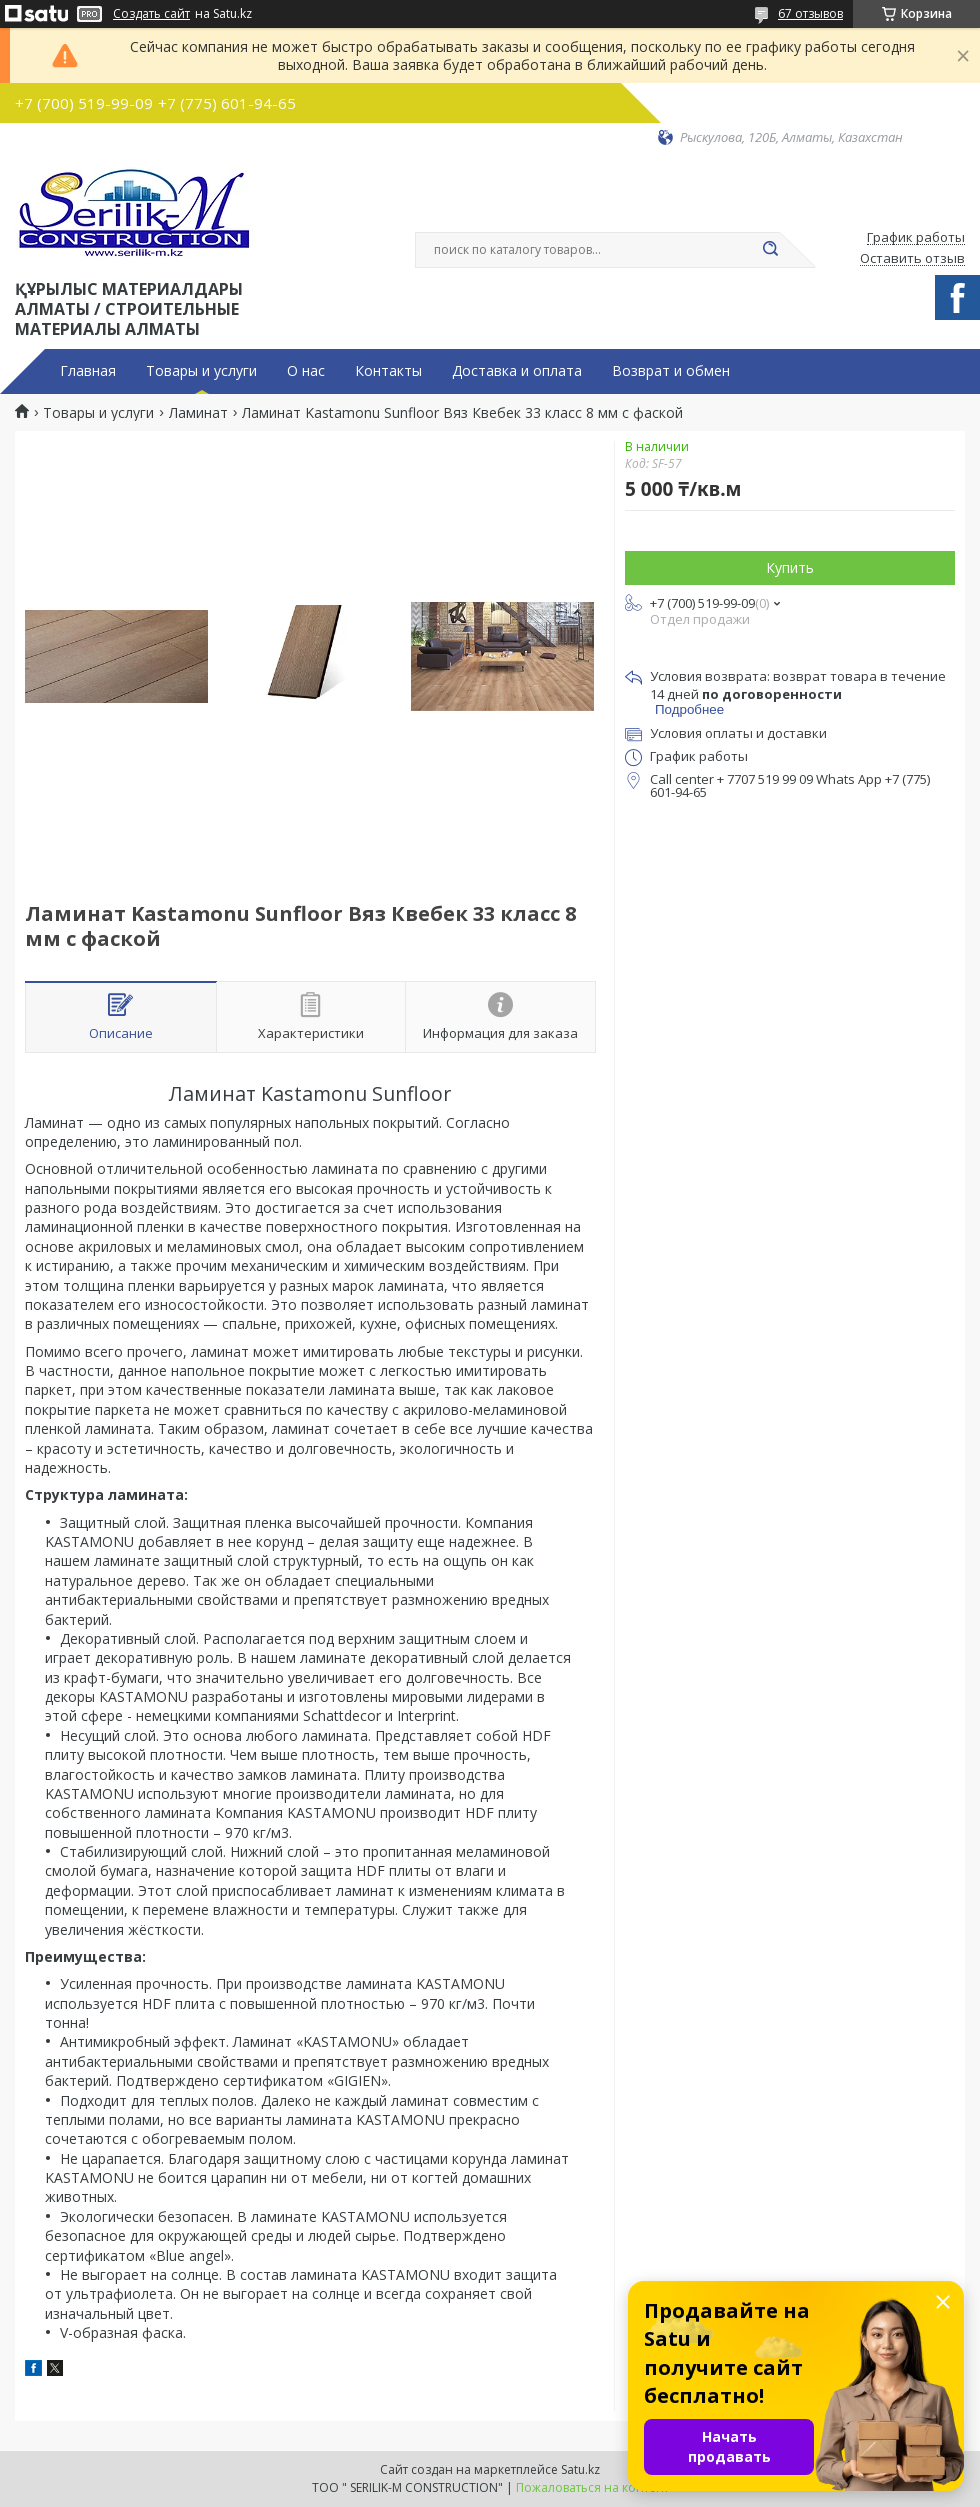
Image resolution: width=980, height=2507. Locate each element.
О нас (306, 371)
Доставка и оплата (517, 371)
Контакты (388, 371)
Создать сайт (151, 14)
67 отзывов (810, 13)
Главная (88, 371)
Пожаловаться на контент (592, 2487)
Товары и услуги (201, 371)
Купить (790, 567)
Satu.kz (580, 2469)
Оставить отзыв (912, 259)
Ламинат (198, 413)
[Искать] (770, 250)
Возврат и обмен (671, 371)
